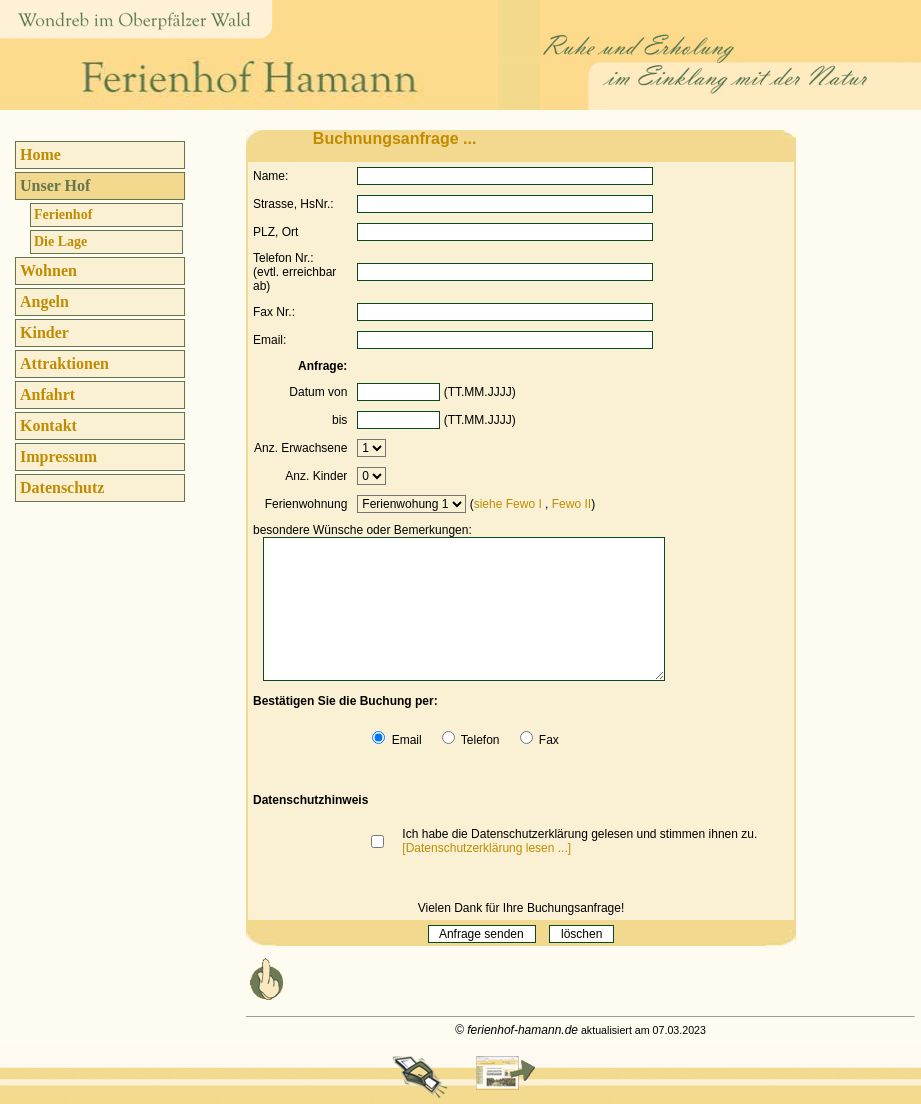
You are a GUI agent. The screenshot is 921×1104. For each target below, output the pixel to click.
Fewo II (571, 504)
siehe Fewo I (508, 504)
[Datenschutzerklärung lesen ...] (486, 848)
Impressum (58, 456)
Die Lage (60, 241)
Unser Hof (55, 185)
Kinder (44, 332)
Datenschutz (62, 487)
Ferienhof (63, 214)
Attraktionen (64, 363)
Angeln (44, 301)
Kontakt (48, 425)
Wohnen (48, 270)
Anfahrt (47, 394)
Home (40, 154)
